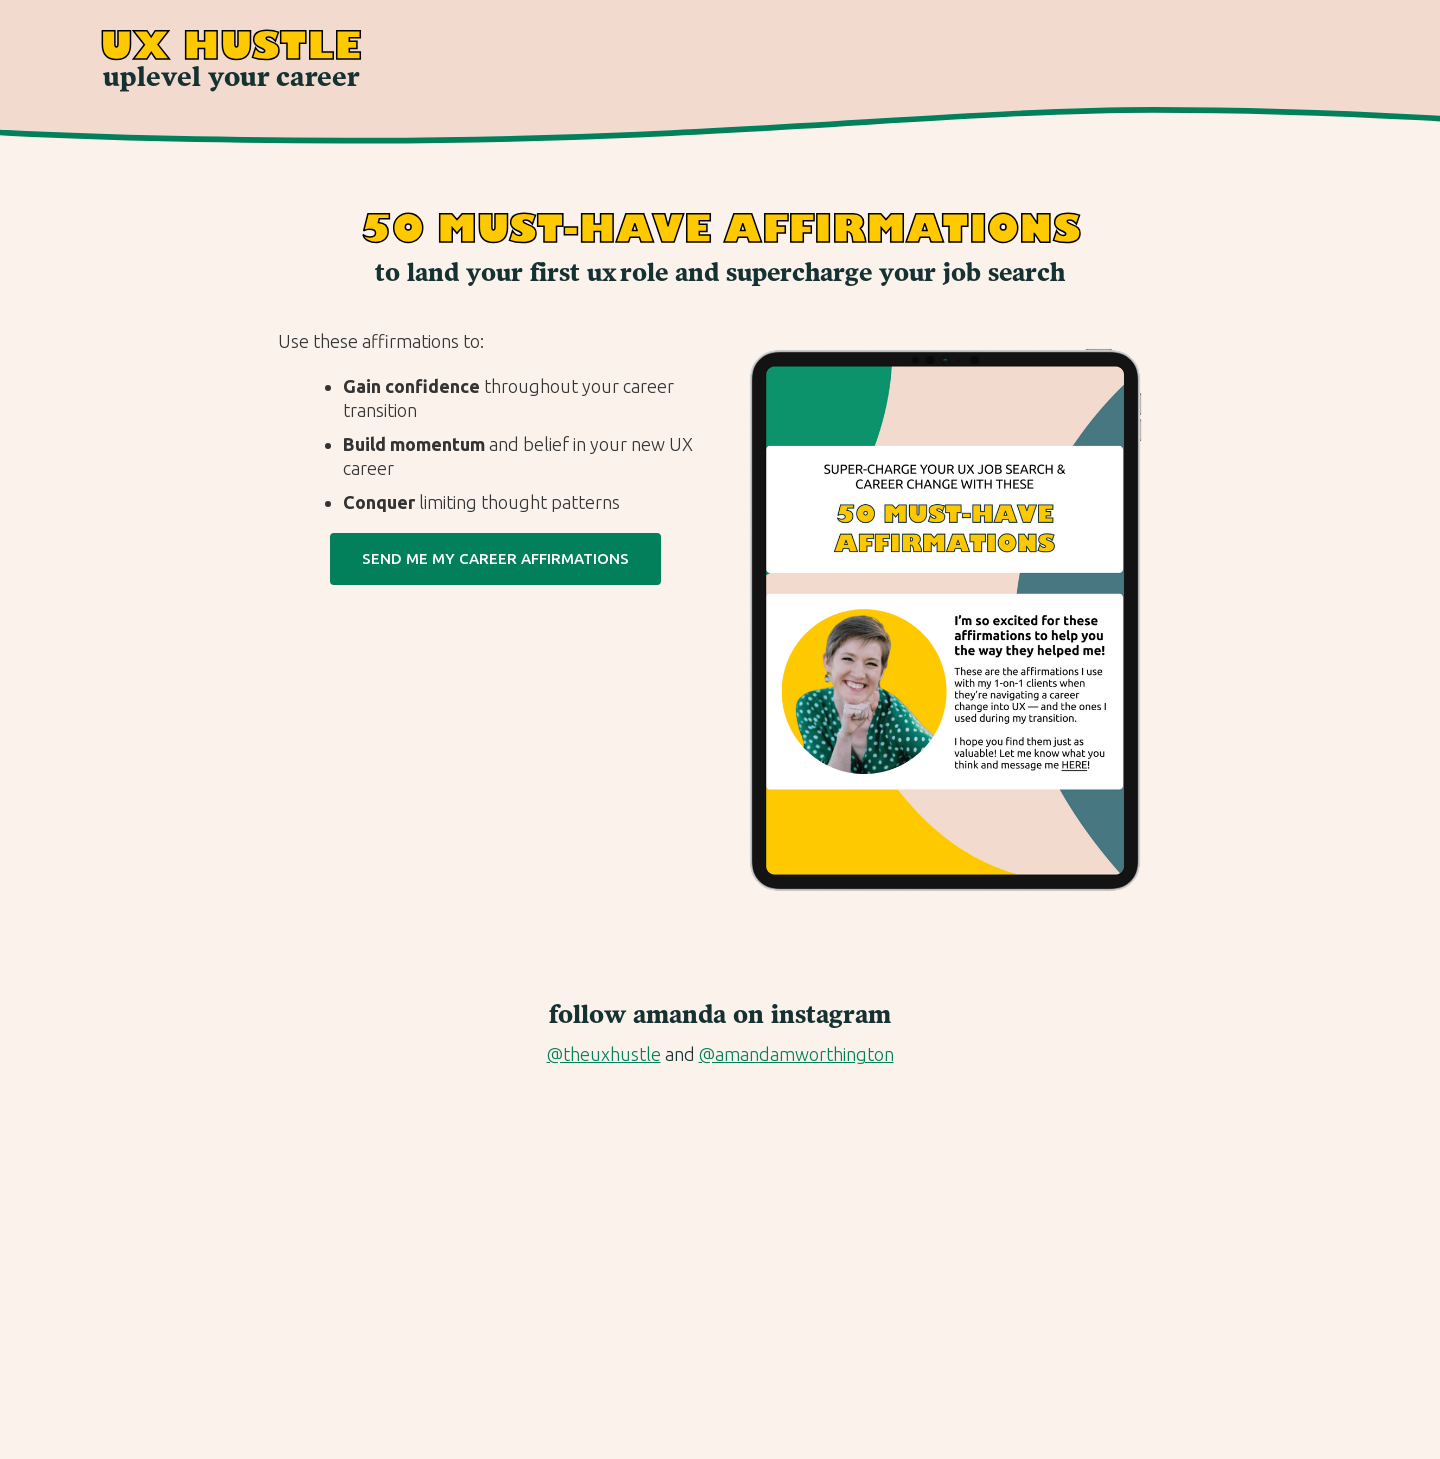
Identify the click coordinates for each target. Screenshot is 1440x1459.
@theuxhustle (604, 1054)
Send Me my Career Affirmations (495, 558)
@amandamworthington (796, 1054)
